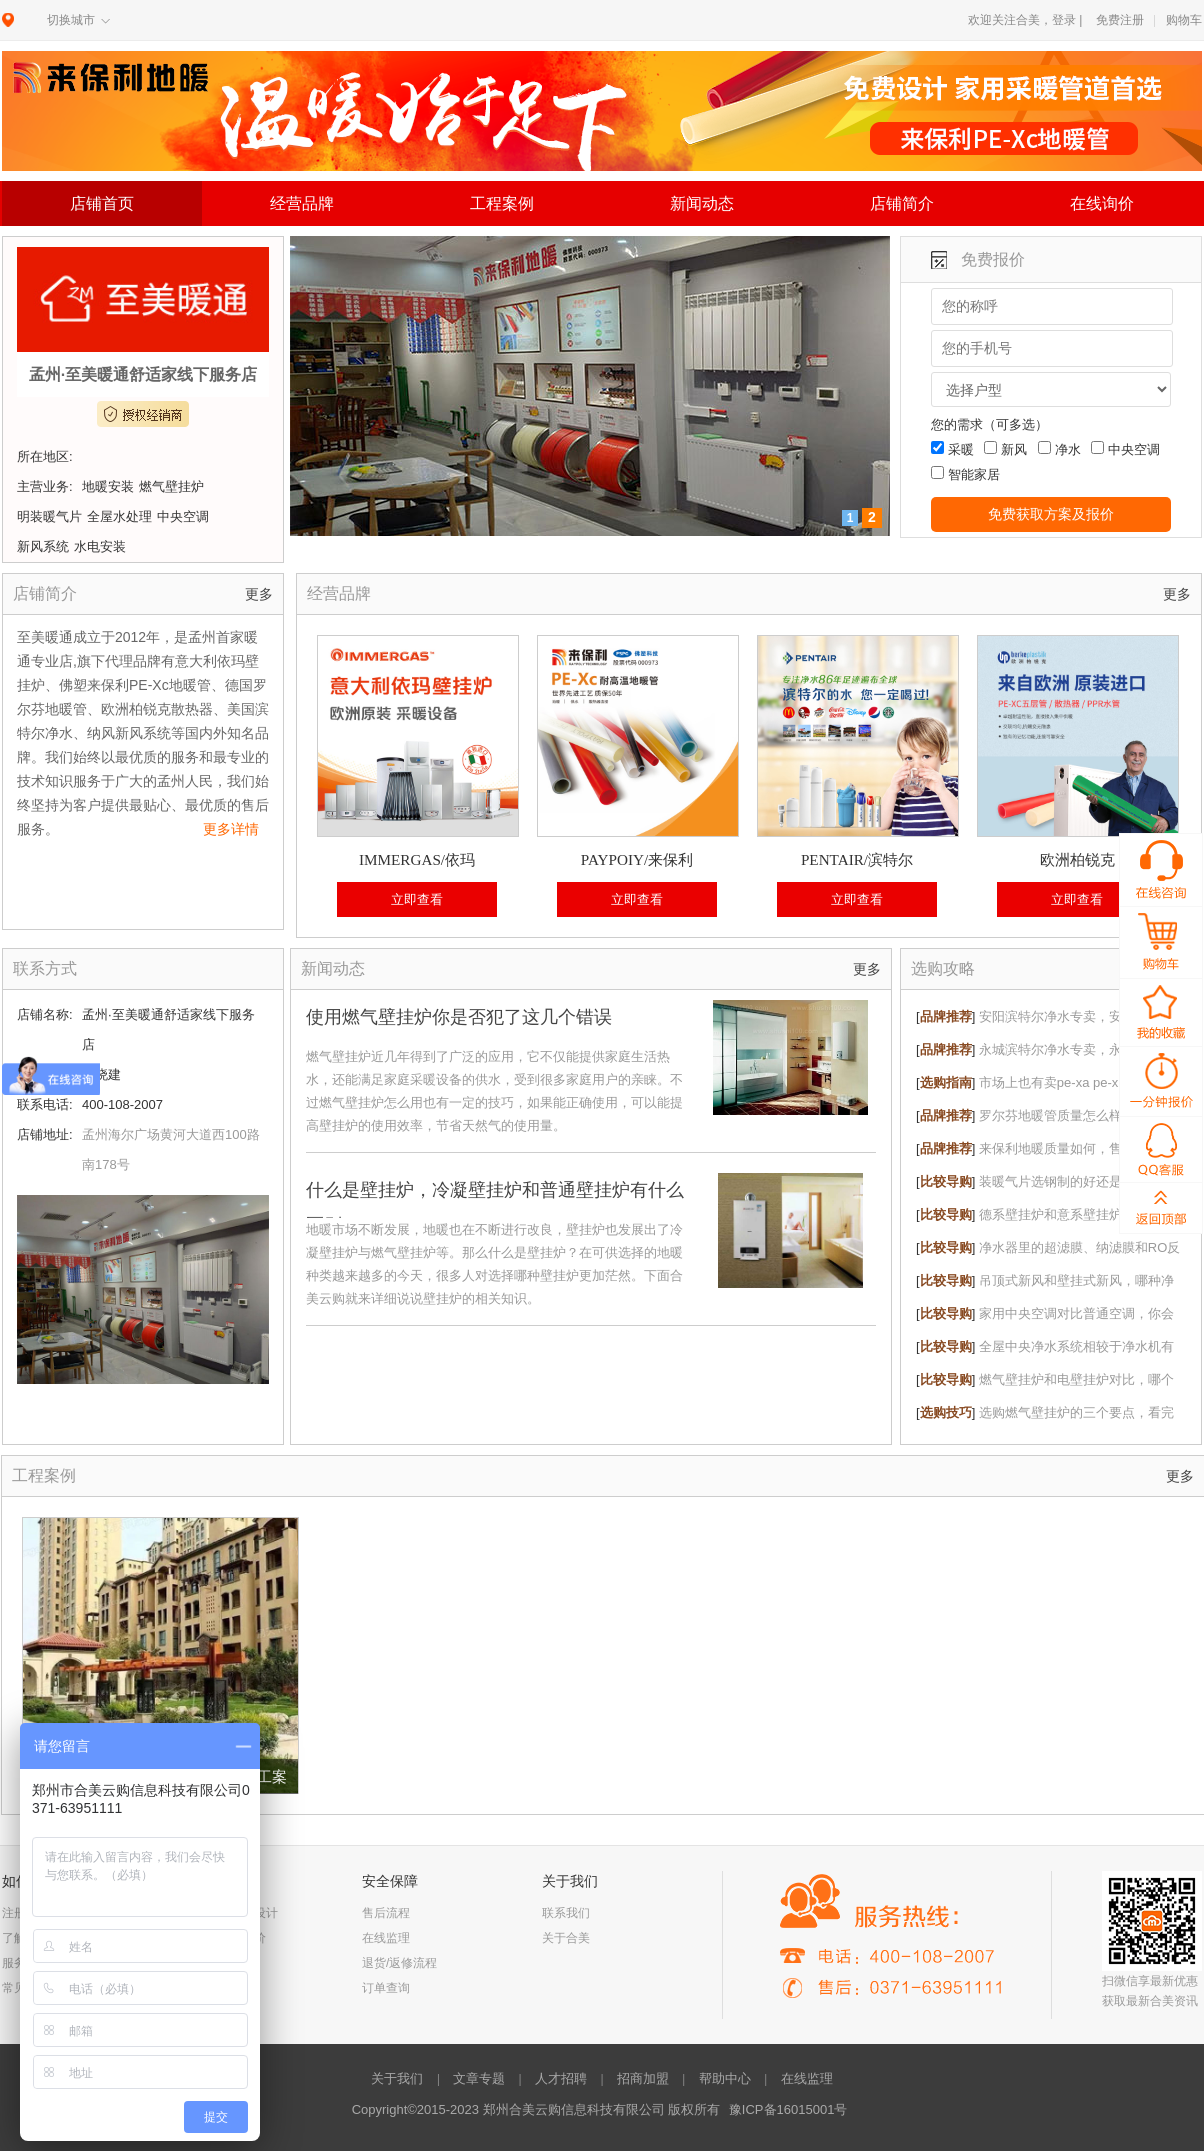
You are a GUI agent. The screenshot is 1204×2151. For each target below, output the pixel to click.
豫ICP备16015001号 (788, 2109)
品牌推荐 (946, 1016)
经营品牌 (302, 203)
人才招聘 (561, 2078)
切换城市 (71, 20)
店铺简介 (902, 203)
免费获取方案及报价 (1051, 514)
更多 (259, 594)
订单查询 (386, 1988)
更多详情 (231, 829)
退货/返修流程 (399, 1963)
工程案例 (502, 203)
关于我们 (397, 2078)
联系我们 (566, 1913)
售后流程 (386, 1913)
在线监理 (386, 1938)
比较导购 (946, 1181)
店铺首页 (102, 203)
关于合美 (566, 1938)
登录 (1064, 20)
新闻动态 (702, 203)
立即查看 (417, 899)
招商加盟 (643, 2078)
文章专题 (479, 2078)
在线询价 (1102, 203)
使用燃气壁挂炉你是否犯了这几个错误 (459, 1017)
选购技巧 (946, 1412)
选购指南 (946, 1082)
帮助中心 (725, 2078)
